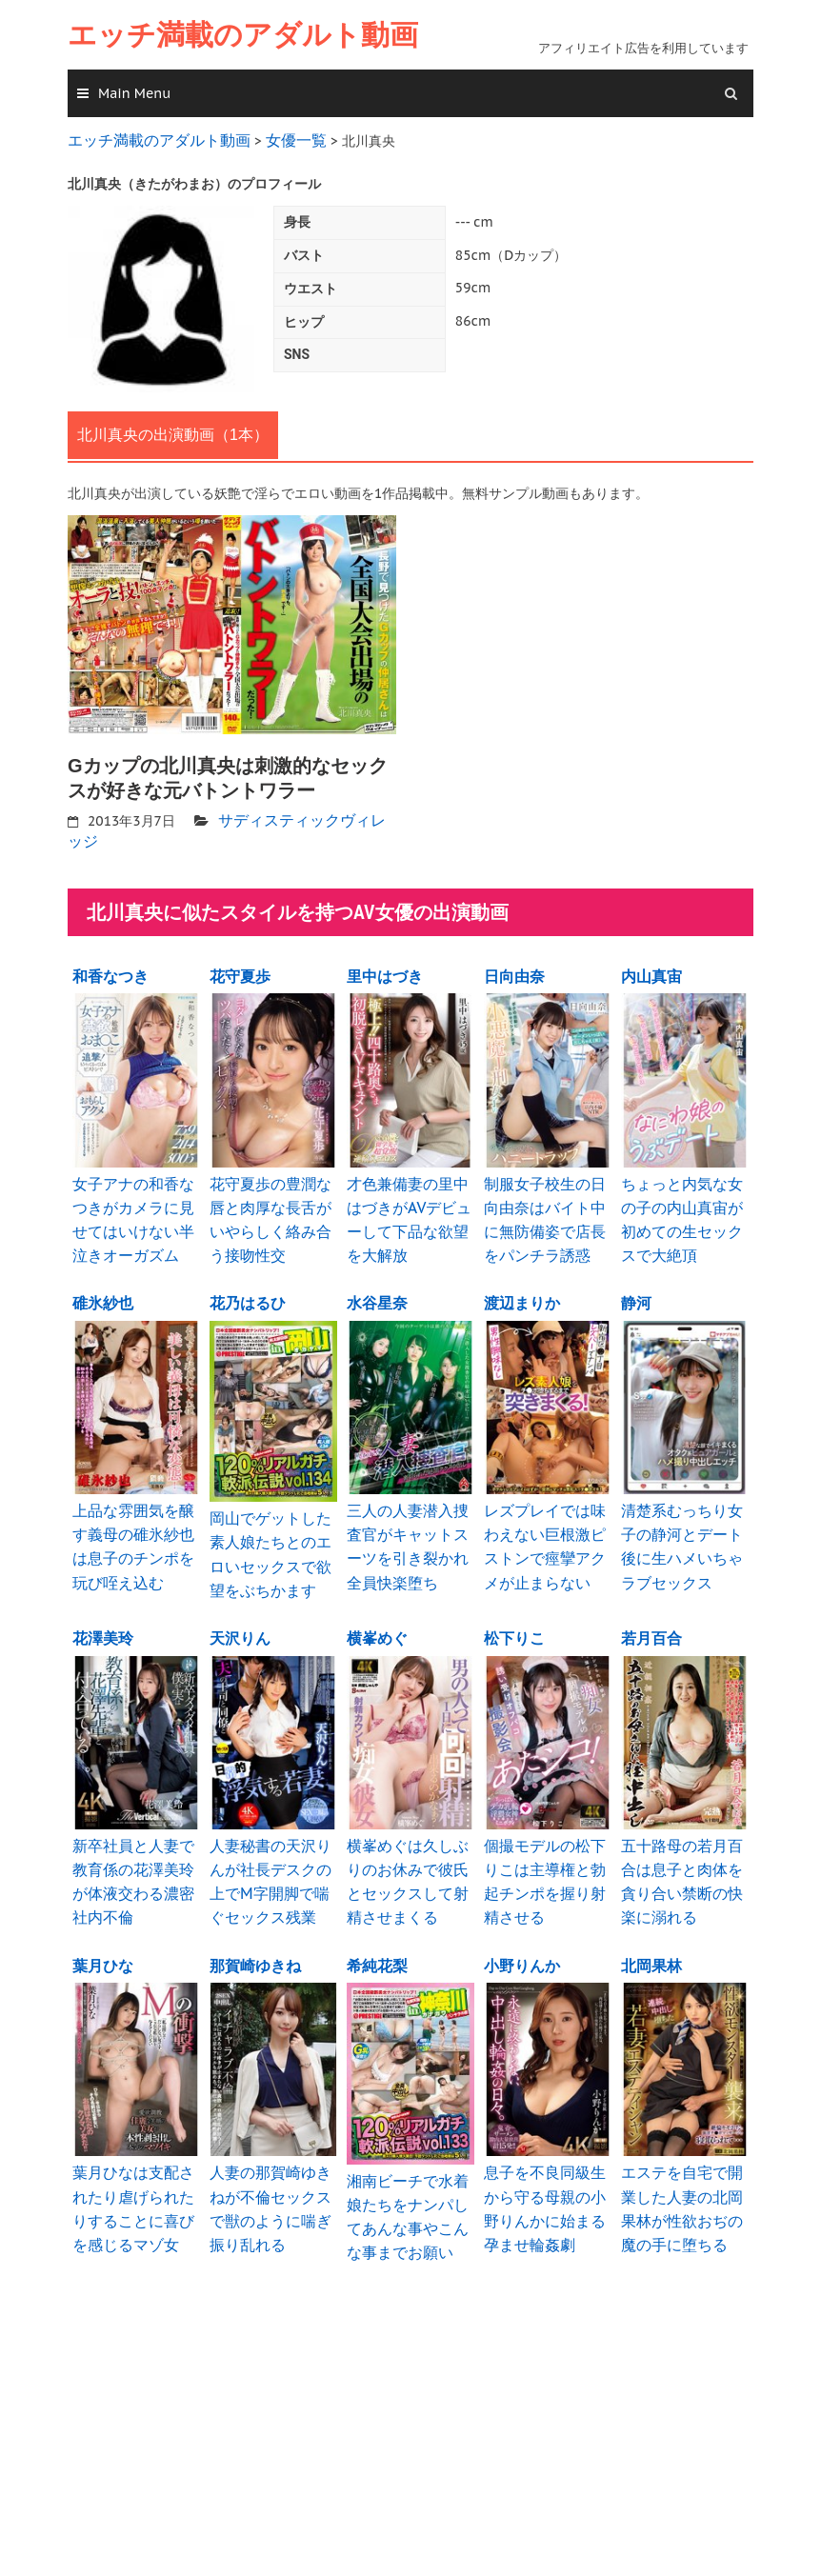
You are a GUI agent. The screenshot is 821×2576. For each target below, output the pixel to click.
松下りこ (514, 1606)
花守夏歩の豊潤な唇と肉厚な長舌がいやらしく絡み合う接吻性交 (270, 1204)
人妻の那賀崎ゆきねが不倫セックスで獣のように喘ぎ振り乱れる (270, 2162)
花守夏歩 (240, 965)
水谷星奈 (377, 1282)
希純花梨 (377, 1923)
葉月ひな (102, 1923)
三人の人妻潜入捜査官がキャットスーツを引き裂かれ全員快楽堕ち (407, 1521)
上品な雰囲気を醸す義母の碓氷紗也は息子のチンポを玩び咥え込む (132, 1521)
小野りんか (522, 1923)
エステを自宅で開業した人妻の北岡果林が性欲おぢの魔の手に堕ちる (681, 2162)
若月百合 (651, 1606)
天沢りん (240, 1606)
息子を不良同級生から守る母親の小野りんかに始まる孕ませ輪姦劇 (544, 2162)
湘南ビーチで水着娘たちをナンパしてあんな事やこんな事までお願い (407, 2169)
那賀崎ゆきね (255, 1923)
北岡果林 (651, 1923)
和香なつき (110, 965)
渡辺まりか (522, 1282)
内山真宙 (651, 965)
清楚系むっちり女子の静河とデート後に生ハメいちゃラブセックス (681, 1521)
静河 (636, 1282)
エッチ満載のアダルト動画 (243, 34)
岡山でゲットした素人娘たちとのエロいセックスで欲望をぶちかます (270, 1528)
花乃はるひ (248, 1282)
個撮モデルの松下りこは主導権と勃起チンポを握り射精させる (544, 1845)
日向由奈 (514, 965)
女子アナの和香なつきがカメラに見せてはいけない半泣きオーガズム (132, 1204)
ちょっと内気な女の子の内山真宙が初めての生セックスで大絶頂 (681, 1204)
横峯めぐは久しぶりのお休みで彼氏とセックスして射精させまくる (407, 1845)
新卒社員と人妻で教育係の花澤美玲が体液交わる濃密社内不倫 (132, 1845)
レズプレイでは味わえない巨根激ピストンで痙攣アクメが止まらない (544, 1521)
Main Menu (134, 93)
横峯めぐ (377, 1606)
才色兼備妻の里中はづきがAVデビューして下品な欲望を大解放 (408, 1204)
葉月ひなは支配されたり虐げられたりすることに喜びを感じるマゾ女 (132, 2162)
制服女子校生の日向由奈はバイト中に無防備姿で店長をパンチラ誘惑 (544, 1204)
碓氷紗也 (102, 1282)
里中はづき (385, 965)
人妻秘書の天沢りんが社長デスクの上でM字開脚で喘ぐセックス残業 (270, 1845)
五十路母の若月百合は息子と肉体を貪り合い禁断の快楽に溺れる (681, 1845)
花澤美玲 (102, 1606)
